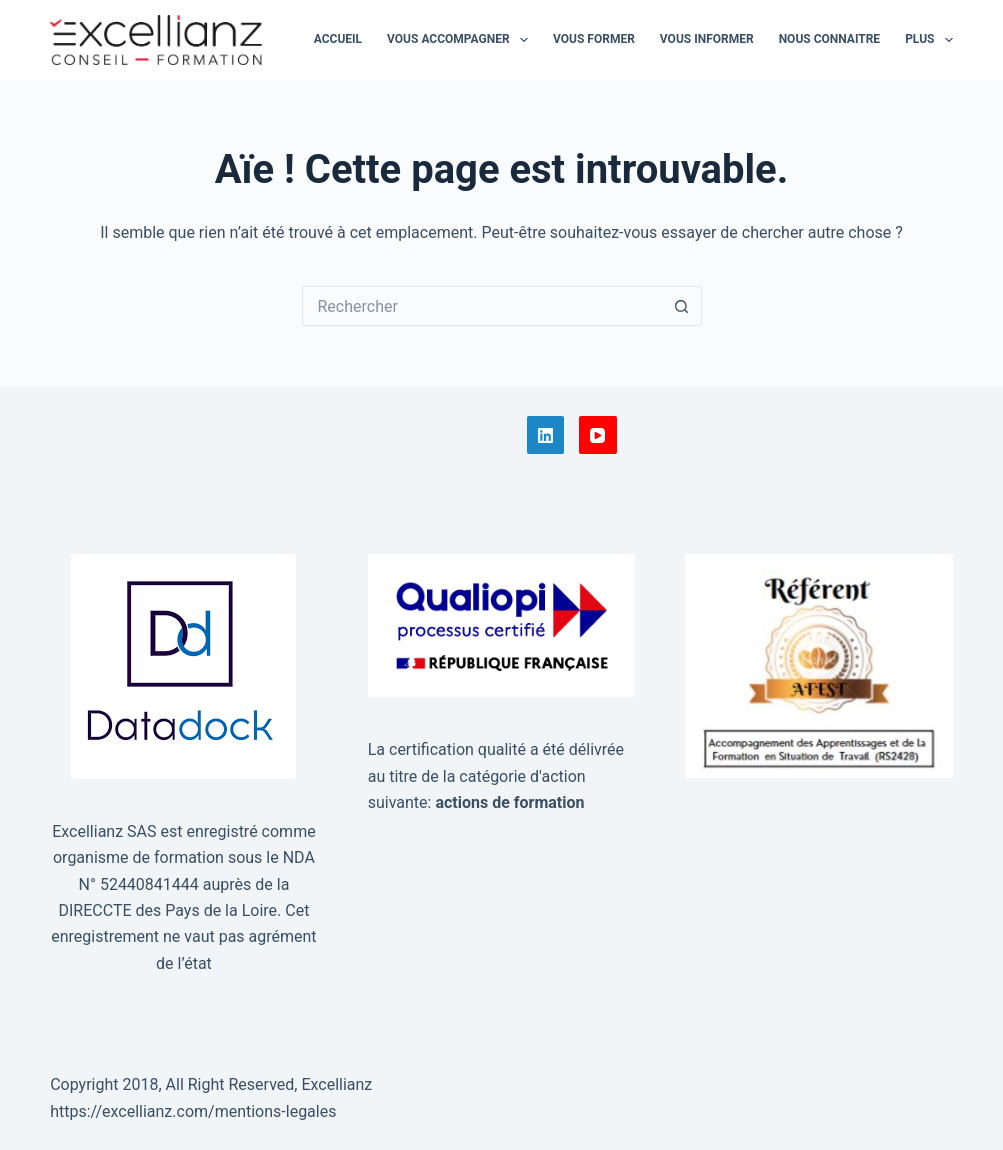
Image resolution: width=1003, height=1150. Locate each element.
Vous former (594, 39)
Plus (929, 40)
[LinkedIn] (546, 435)
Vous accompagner (461, 40)
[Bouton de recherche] (682, 306)
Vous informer (707, 39)
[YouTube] (598, 435)
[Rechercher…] (482, 306)
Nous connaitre (829, 39)
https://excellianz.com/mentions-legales (193, 1111)
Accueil (338, 39)
